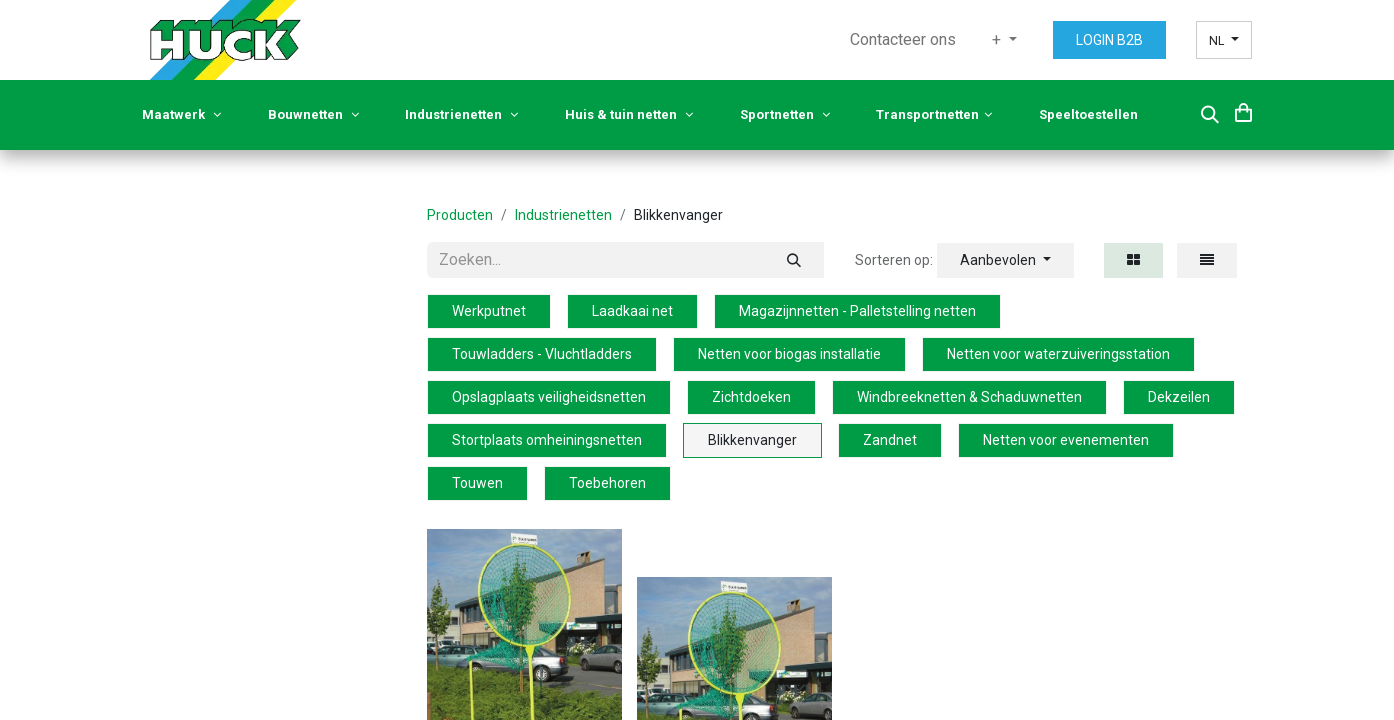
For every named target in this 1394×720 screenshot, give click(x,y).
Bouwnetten (313, 114)
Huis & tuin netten (629, 114)
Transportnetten (934, 114)
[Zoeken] (794, 260)
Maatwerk (181, 114)
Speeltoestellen (1090, 114)
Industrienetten (461, 114)
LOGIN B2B (1109, 40)
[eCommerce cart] (1243, 112)
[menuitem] (903, 40)
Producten (460, 215)
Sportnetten (785, 114)
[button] (1210, 115)
